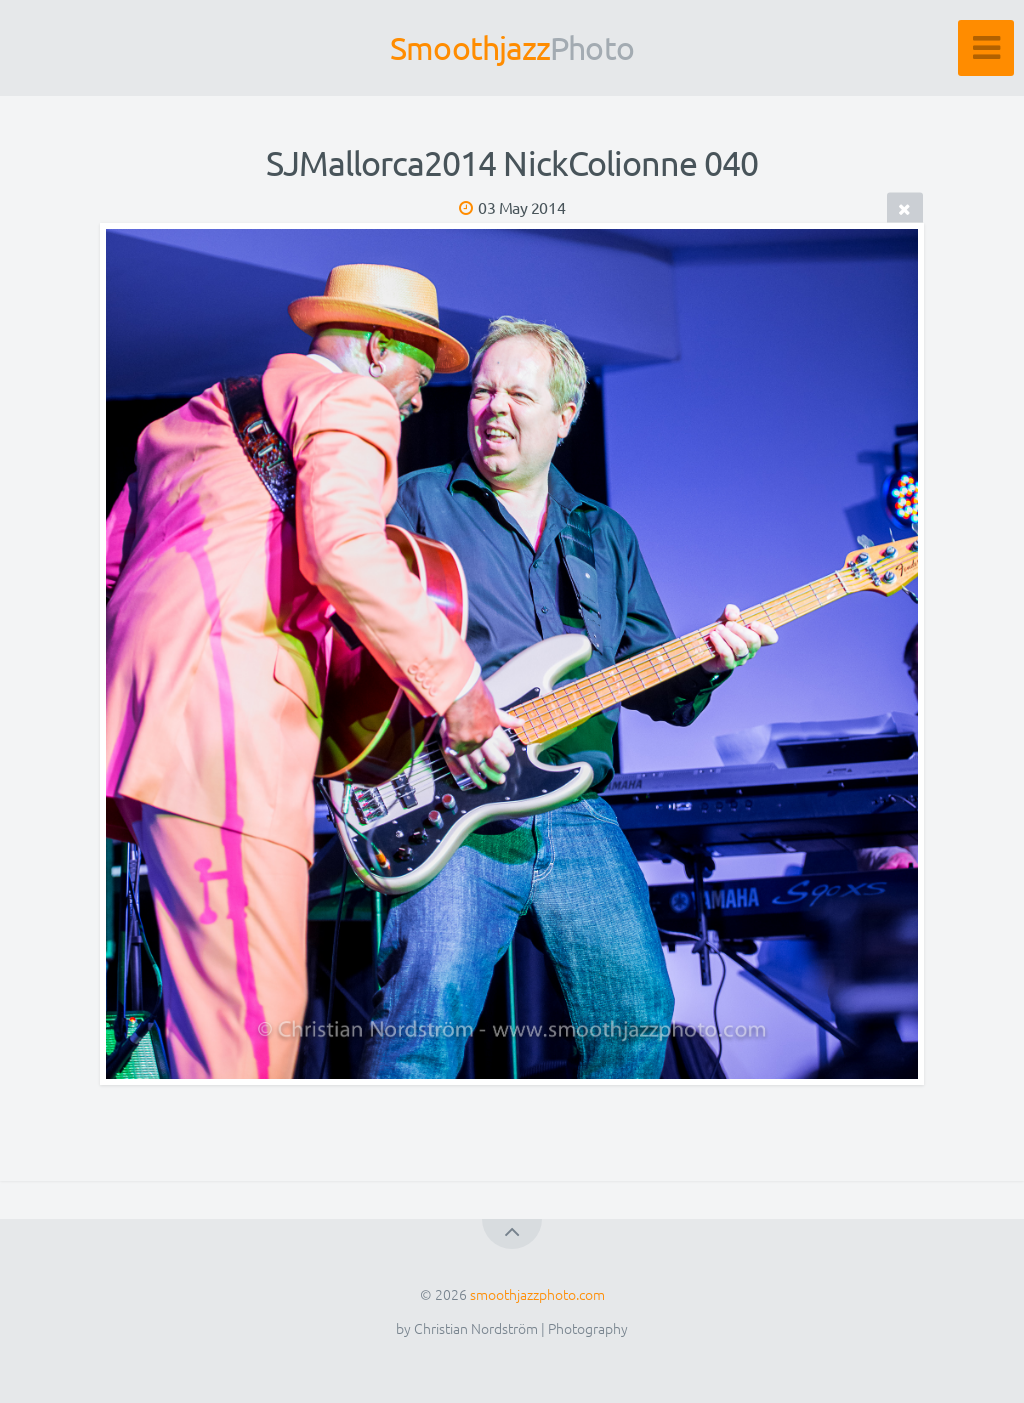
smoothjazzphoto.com (537, 1294)
